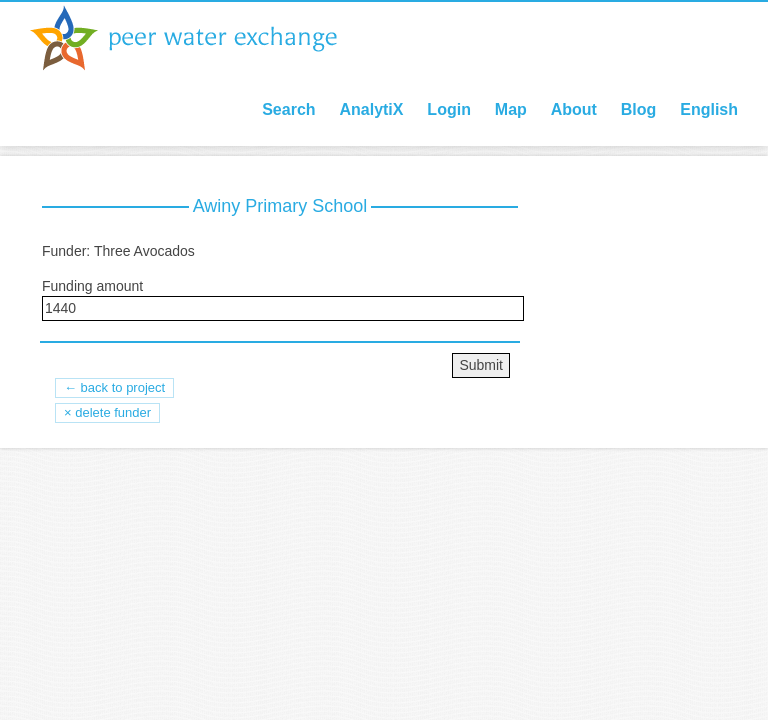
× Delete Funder (107, 412)
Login (449, 109)
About (574, 109)
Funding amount (92, 286)
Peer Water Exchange (200, 38)
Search (288, 109)
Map (511, 109)
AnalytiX (371, 109)
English (709, 109)
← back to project (114, 387)
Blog (639, 109)
